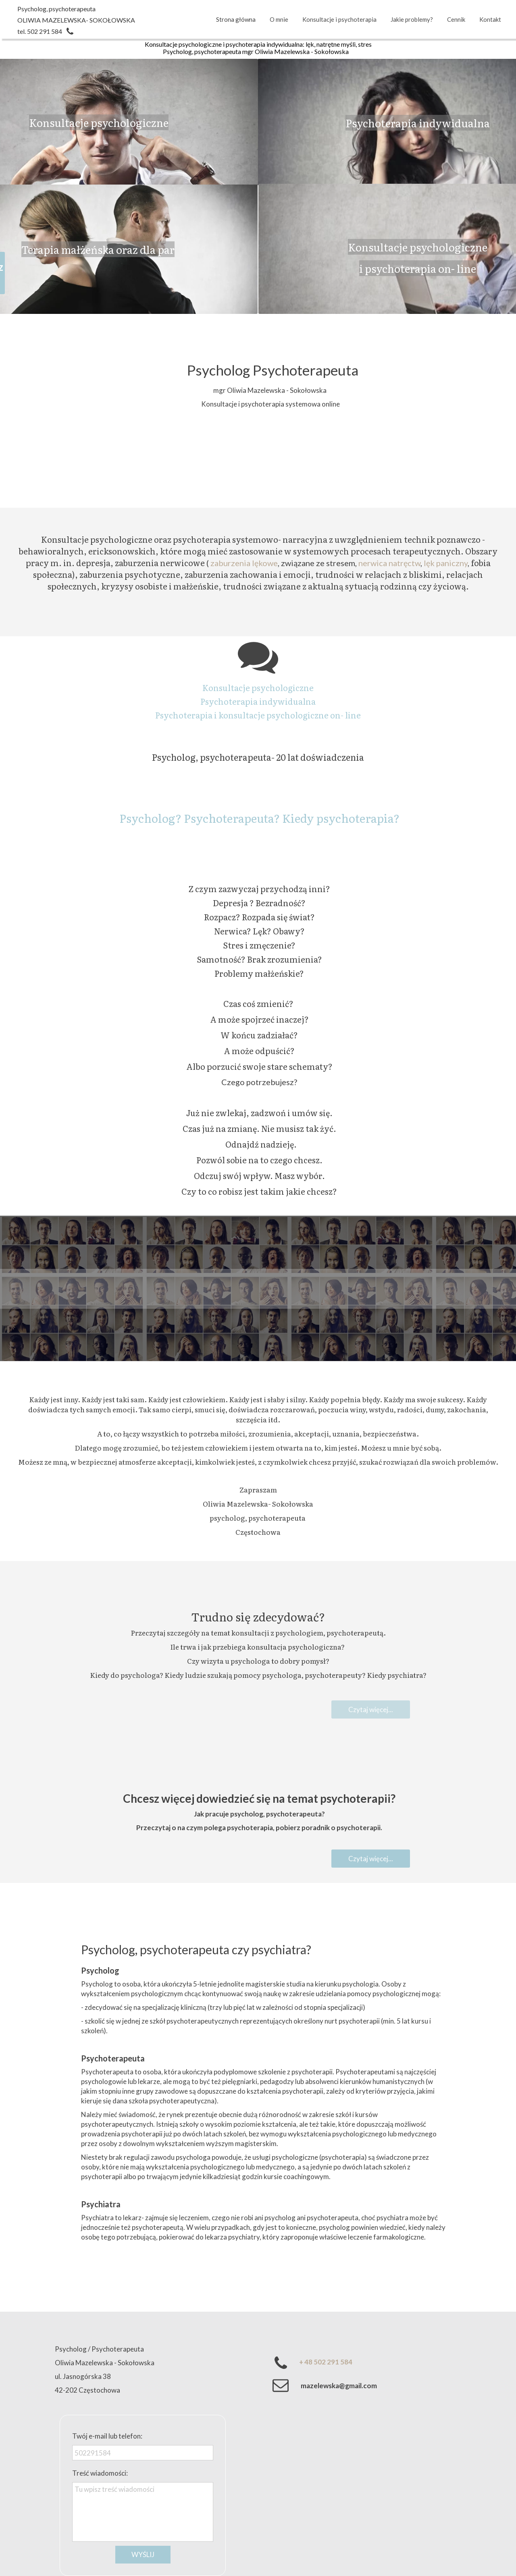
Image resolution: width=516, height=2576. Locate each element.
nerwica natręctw (389, 563)
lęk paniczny (446, 563)
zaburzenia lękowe (244, 563)
